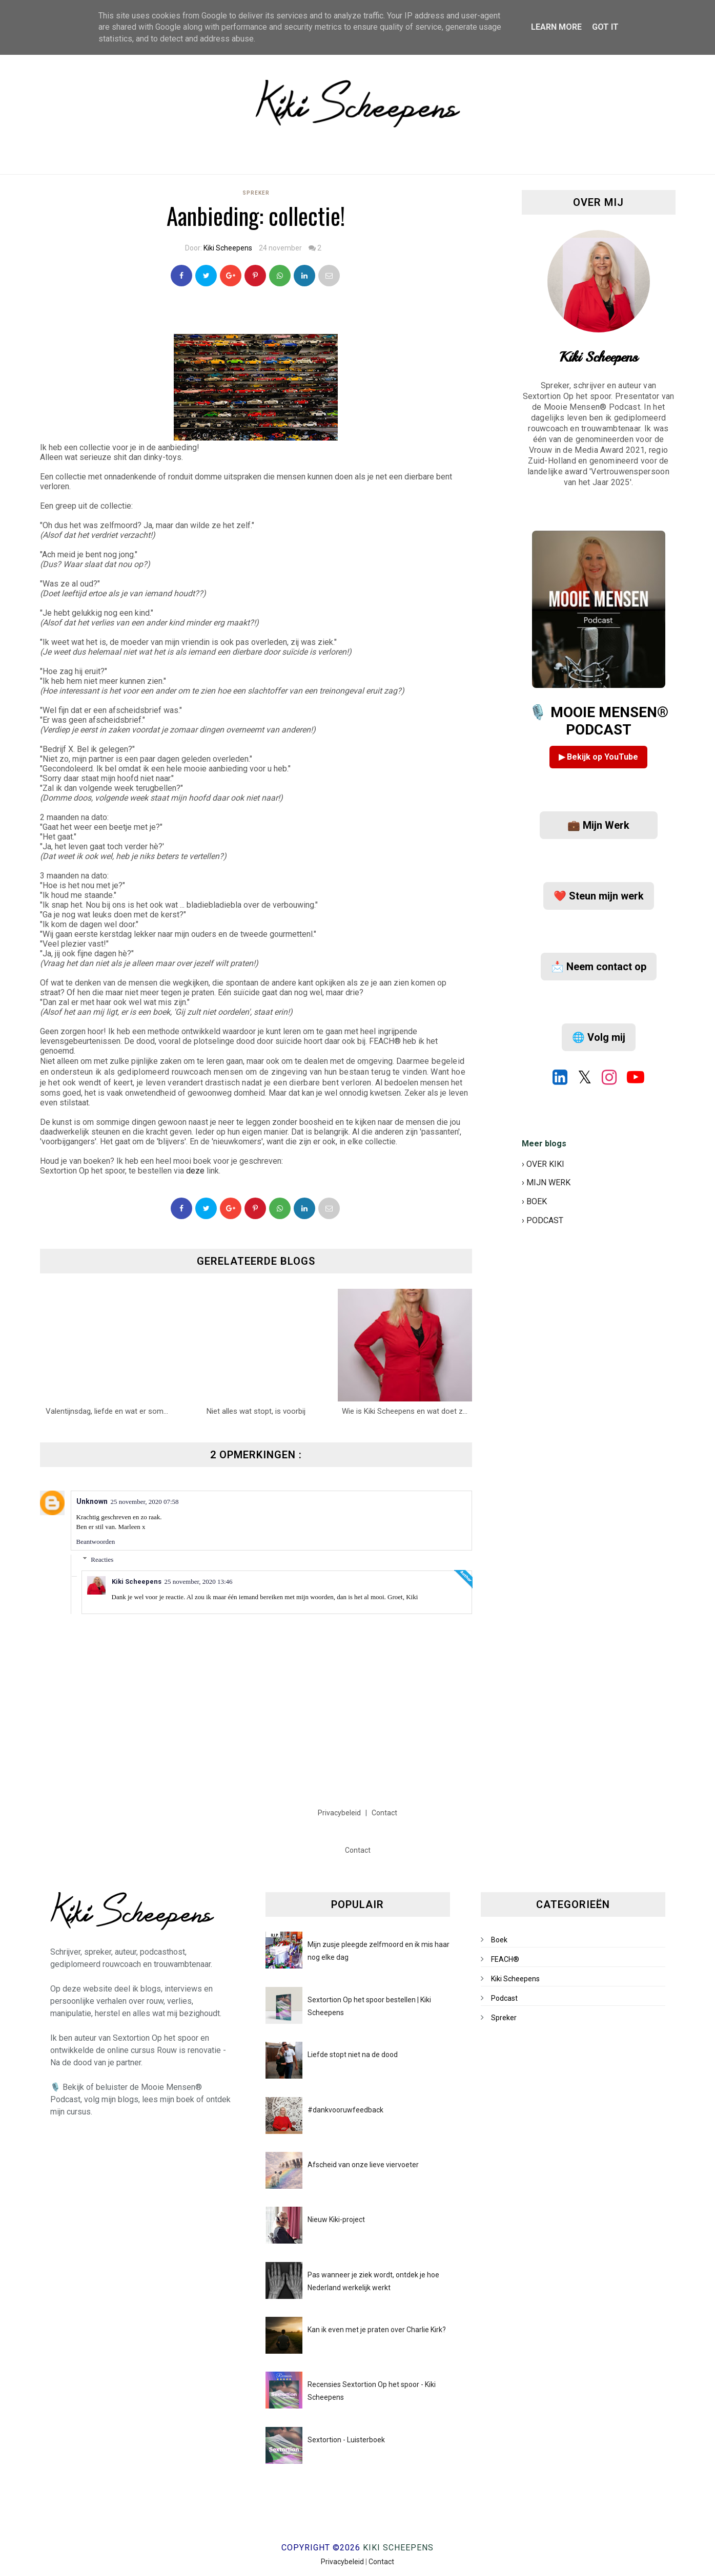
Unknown (92, 1501)
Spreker (256, 193)
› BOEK (534, 1201)
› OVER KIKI (543, 1164)
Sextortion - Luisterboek (346, 2440)
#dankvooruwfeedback (345, 2110)
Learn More (556, 27)
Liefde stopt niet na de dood (353, 2054)
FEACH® (505, 1959)
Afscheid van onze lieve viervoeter (363, 2165)
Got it (605, 27)
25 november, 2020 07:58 (145, 1501)
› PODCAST (542, 1220)
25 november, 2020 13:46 (199, 1581)
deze (195, 1171)
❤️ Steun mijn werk (599, 896)
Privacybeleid (340, 1813)
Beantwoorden (95, 1541)
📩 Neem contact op (598, 966)
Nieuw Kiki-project (336, 2219)
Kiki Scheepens (227, 248)
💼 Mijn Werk (598, 825)
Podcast (504, 1998)
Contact (384, 1813)
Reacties (102, 1559)
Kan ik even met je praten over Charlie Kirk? (377, 2330)
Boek (499, 1940)
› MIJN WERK (546, 1182)
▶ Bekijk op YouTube (598, 757)
